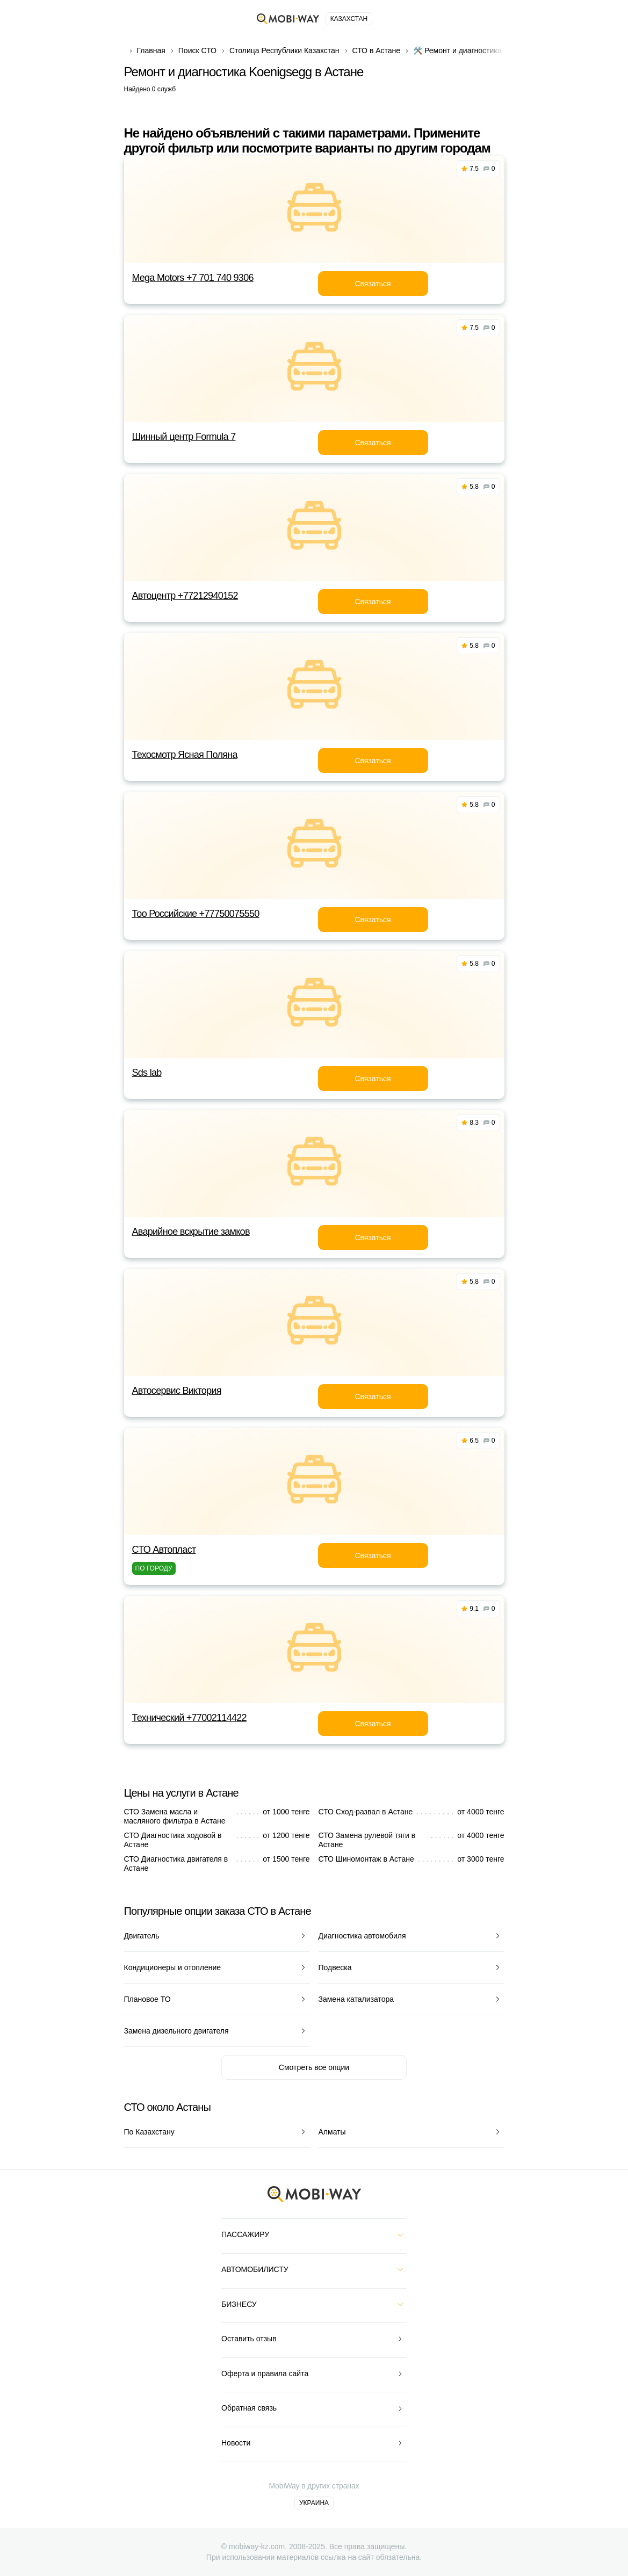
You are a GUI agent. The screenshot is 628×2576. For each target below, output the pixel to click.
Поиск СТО (197, 50)
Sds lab (147, 1072)
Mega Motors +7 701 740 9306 (193, 277)
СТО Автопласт (164, 1549)
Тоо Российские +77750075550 (195, 913)
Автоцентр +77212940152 (185, 595)
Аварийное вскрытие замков (191, 1231)
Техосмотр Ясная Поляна (184, 754)
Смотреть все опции (314, 2067)
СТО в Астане (376, 50)
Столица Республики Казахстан (284, 50)
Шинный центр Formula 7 (184, 436)
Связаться (373, 283)
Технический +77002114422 (189, 1717)
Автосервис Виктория (176, 1390)
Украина (314, 2503)
